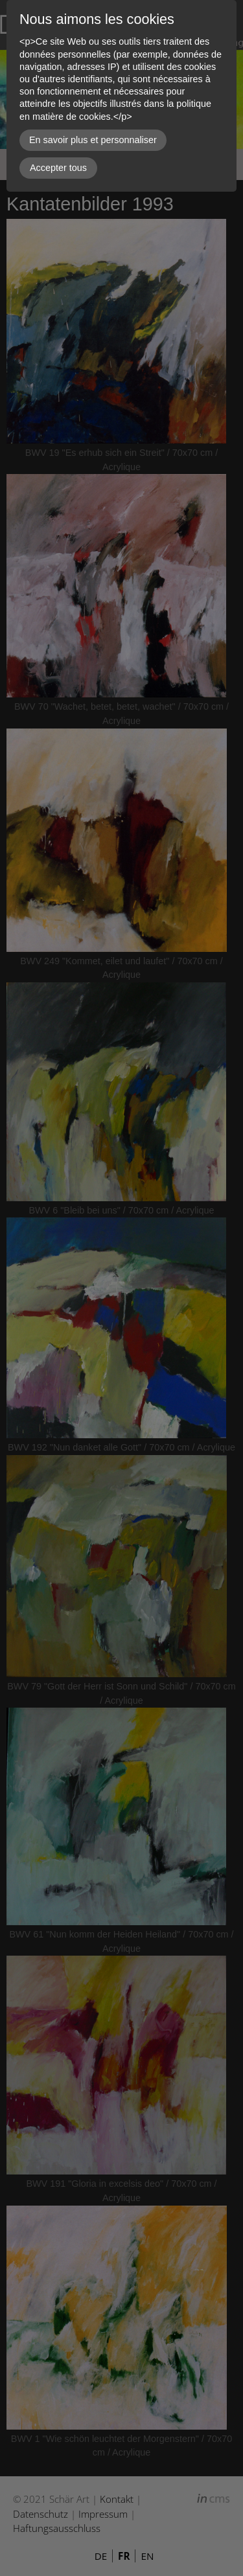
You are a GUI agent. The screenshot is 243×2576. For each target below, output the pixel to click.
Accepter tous (58, 168)
